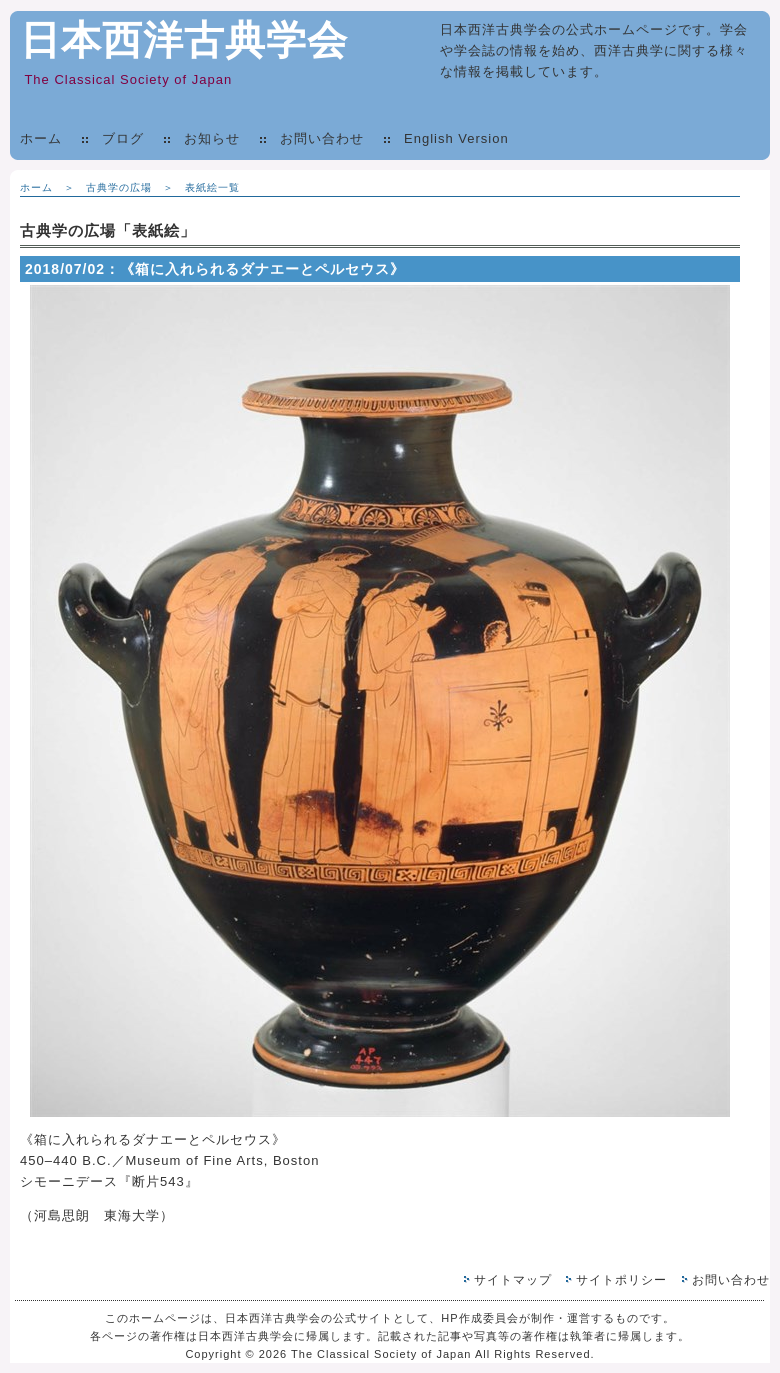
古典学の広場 (119, 187)
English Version (456, 138)
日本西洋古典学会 (184, 40)
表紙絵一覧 (212, 187)
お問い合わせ (322, 138)
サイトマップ (513, 1280)
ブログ (123, 138)
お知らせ (212, 138)
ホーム (41, 138)
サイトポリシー (621, 1280)
